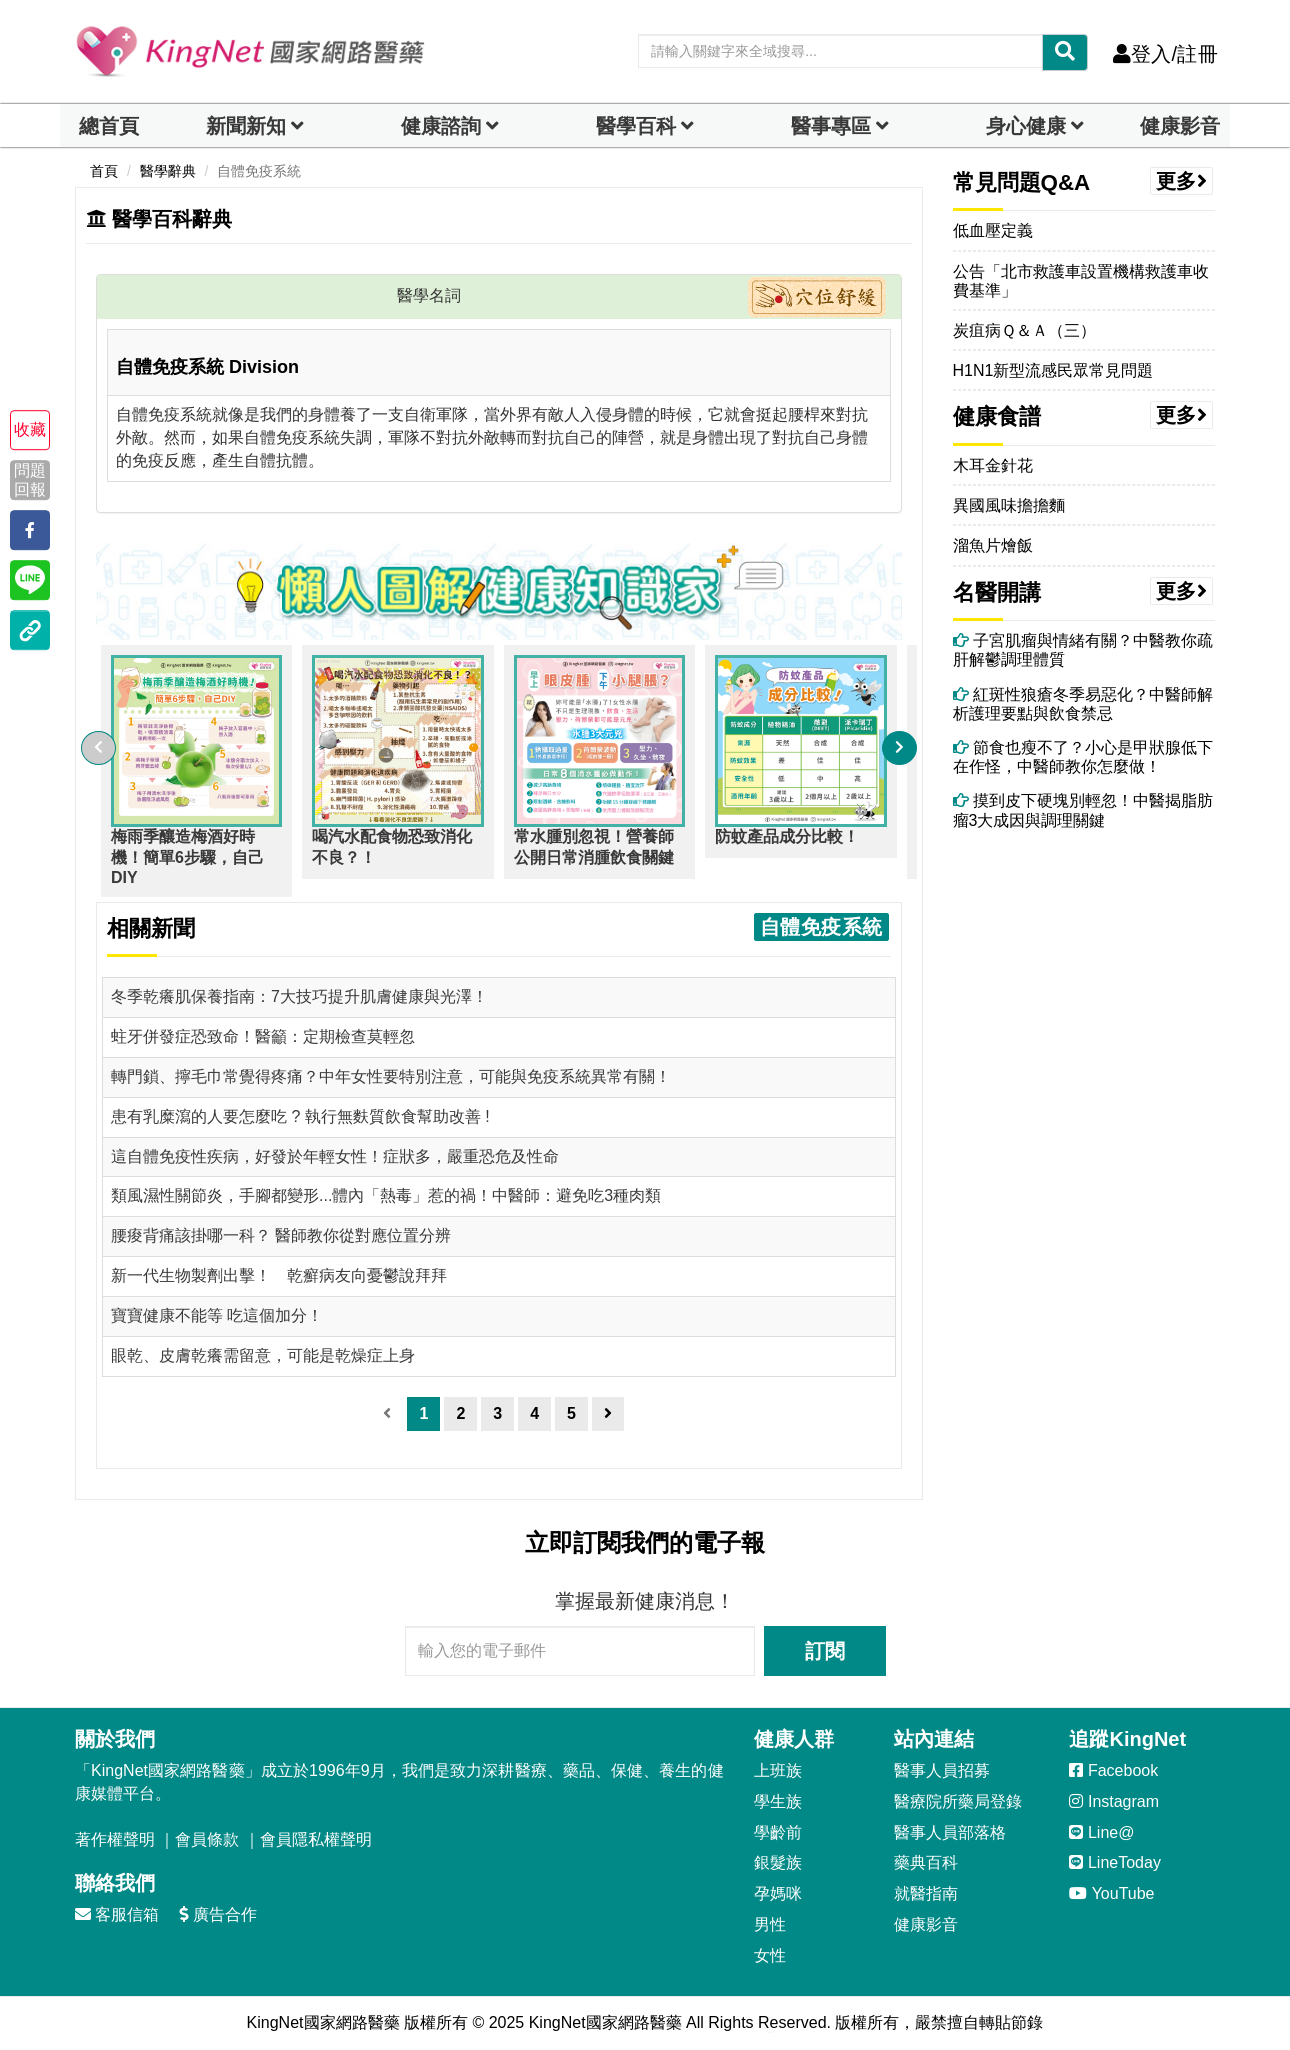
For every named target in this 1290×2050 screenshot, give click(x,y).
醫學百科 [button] (636, 126)
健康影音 (1180, 126)
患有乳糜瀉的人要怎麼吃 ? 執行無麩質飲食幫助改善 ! (300, 1116)
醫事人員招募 (942, 1770)
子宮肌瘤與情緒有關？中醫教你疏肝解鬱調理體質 (1083, 650)
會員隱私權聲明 (316, 1839)
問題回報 (30, 480)
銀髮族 (778, 1862)
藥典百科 (926, 1862)
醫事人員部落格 (950, 1832)
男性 (770, 1924)
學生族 (778, 1801)
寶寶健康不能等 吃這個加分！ (217, 1315)
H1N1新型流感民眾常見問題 (1053, 370)
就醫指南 (926, 1893)
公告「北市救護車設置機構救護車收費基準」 (1081, 281)
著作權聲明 (115, 1839)
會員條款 (207, 1839)
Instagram (1114, 1801)
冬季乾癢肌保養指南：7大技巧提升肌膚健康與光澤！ (299, 996)
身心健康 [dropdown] (1026, 126)
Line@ (1101, 1832)
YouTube (1111, 1893)
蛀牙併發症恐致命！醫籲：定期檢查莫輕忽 (263, 1036)
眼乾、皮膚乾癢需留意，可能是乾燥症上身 (263, 1355)
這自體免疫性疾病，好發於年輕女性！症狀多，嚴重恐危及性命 (335, 1156)
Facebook (1113, 1770)
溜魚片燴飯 (993, 545)
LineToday (1114, 1862)
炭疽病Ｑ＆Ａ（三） (1024, 330)
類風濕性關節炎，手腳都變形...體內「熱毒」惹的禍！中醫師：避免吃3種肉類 (386, 1195)
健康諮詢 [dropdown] (441, 126)
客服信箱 (117, 1914)
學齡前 (778, 1832)
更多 (1182, 181)
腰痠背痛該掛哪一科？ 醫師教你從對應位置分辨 (281, 1235)
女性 (770, 1955)
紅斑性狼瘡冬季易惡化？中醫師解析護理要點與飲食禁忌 (1083, 704)
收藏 (30, 429)
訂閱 (825, 1651)
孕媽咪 (778, 1893)
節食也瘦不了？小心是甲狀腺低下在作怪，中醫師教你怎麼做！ (1083, 757)
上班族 (778, 1770)
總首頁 (109, 126)
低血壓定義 (993, 230)
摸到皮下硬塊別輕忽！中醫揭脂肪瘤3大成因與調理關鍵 (1083, 810)
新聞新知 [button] (246, 126)
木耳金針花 (993, 465)
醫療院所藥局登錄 (958, 1801)
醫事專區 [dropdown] (831, 126)
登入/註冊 (1165, 54)
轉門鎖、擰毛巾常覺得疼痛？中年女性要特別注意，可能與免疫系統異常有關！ (391, 1076)
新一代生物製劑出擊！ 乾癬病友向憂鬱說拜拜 (279, 1275)
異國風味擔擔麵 (1009, 505)
